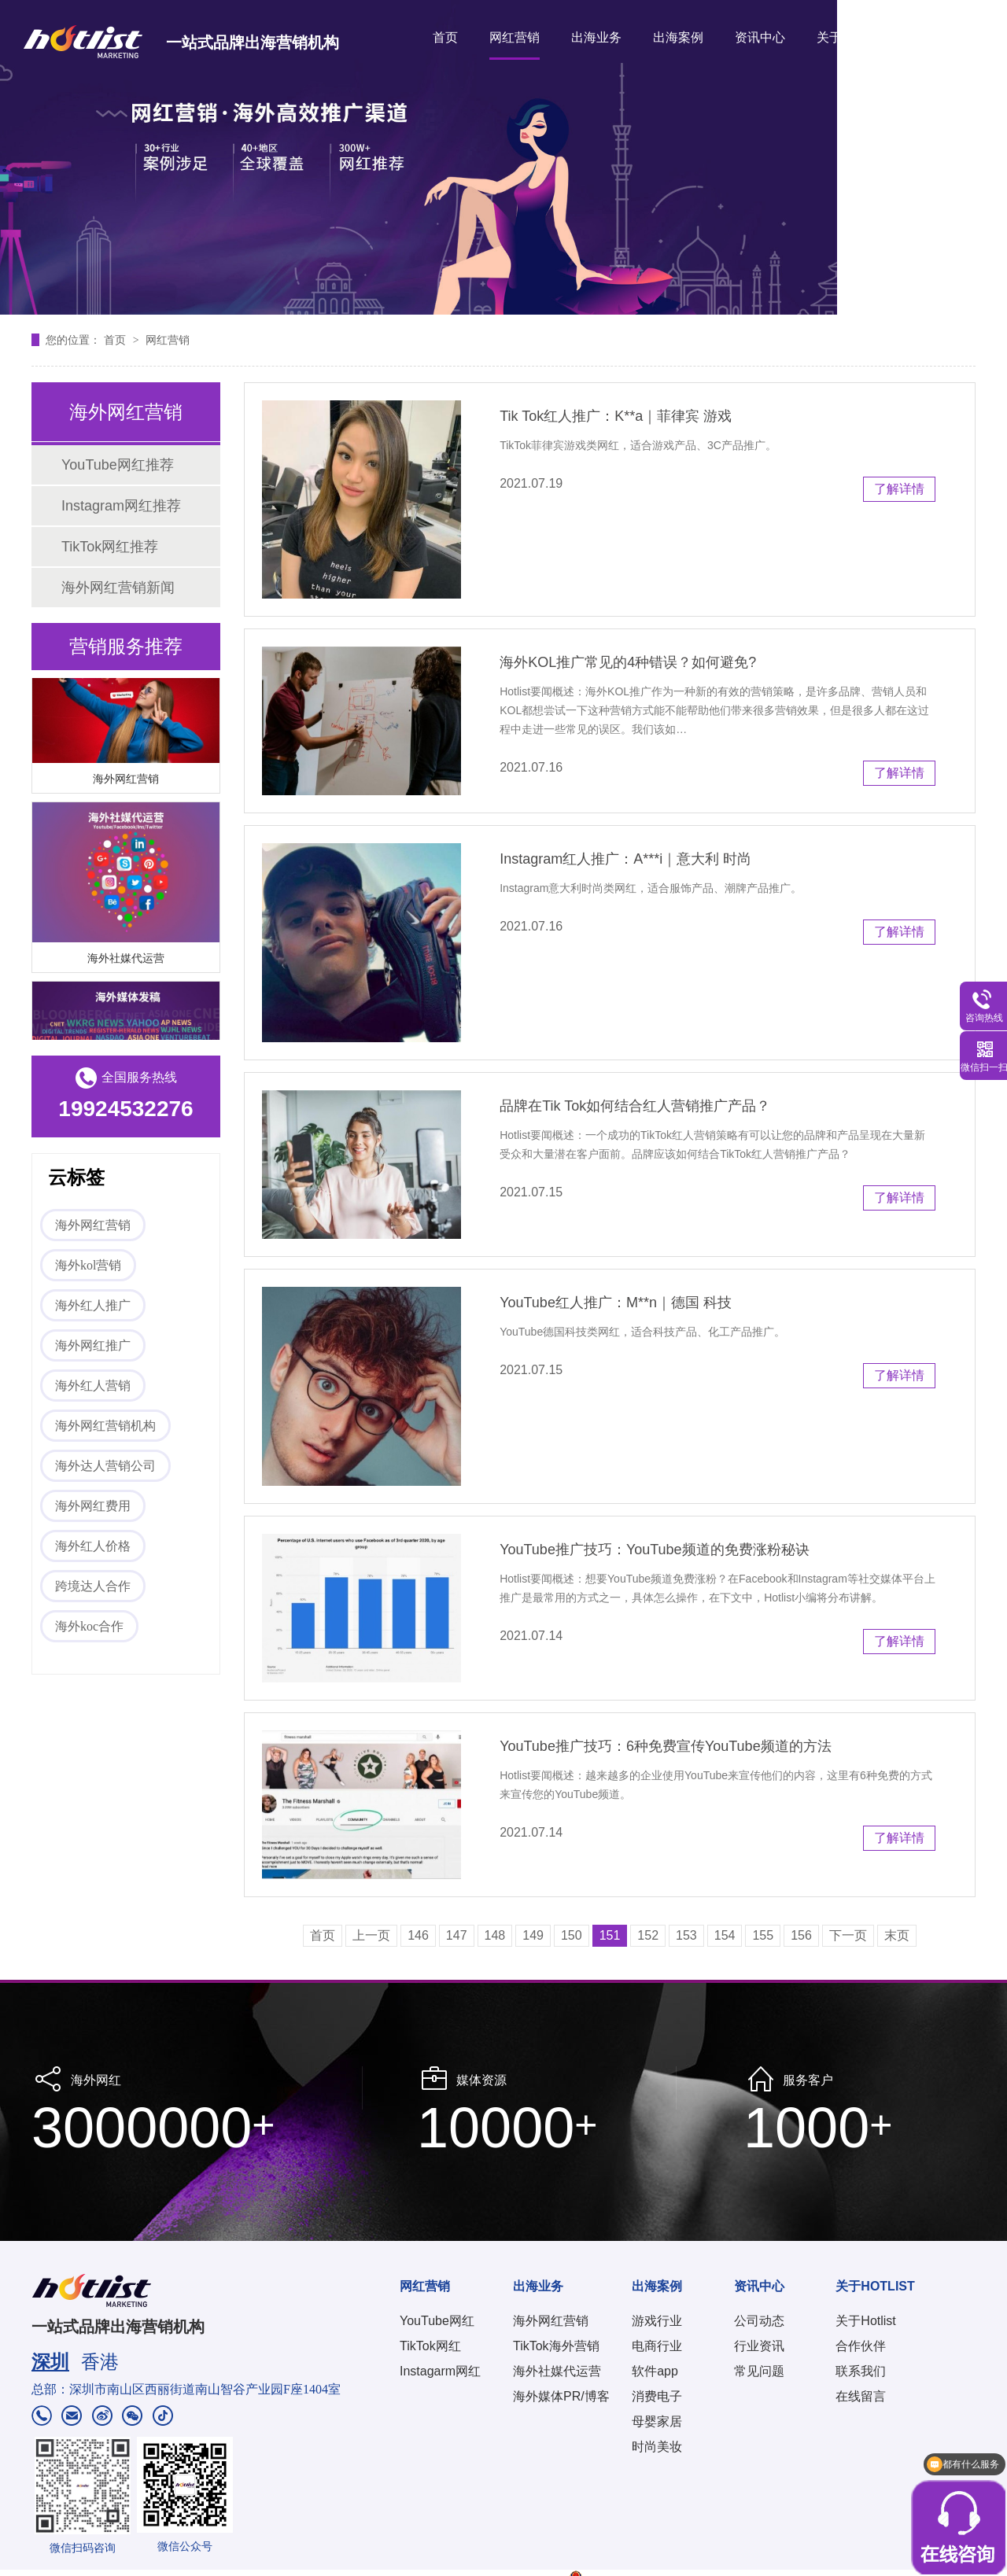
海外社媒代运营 (125, 961)
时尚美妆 (657, 2446)
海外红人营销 (93, 1385)
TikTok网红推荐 (109, 547)
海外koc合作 (89, 1626)
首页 (445, 37)
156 (801, 1935)
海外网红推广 (93, 1345)
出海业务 (596, 37)
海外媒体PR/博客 (561, 2396)
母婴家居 (657, 2421)
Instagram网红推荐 (121, 506)
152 (647, 1935)
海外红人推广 (93, 1305)
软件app (655, 2371)
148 (495, 1935)
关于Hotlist (865, 2320)
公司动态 (759, 2320)
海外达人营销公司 (105, 1465)
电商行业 (657, 2346)
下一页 (848, 1935)
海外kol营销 (88, 1265)
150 (571, 1935)
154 (725, 1935)
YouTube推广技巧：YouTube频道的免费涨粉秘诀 (654, 1549)
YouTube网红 (437, 2320)
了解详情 (899, 489)
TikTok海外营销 (556, 2346)
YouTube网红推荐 (117, 465)
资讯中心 (760, 37)
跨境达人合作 (93, 1586)
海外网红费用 (93, 1506)
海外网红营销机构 (105, 1425)
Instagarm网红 (440, 2371)
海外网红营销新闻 (118, 587)
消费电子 (657, 2396)
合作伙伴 (860, 2346)
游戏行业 (657, 2320)
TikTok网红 (430, 2346)
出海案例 (678, 37)
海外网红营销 (126, 782)
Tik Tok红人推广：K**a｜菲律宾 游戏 (616, 416)
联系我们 (860, 2371)
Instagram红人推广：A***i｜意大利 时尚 (625, 859)
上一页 (371, 1935)
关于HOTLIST (855, 37)
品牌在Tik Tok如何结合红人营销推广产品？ (635, 1106)
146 (418, 1935)
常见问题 (759, 2371)
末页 (896, 1935)
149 (533, 1935)
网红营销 (514, 37)
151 (610, 1935)
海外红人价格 (93, 1546)
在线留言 (860, 2396)
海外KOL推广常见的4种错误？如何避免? (628, 662)
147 (456, 1935)
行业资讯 (759, 2346)
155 (762, 1935)
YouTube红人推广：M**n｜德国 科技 (616, 1302)
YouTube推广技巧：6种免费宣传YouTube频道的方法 (665, 1746)
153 (686, 1935)
